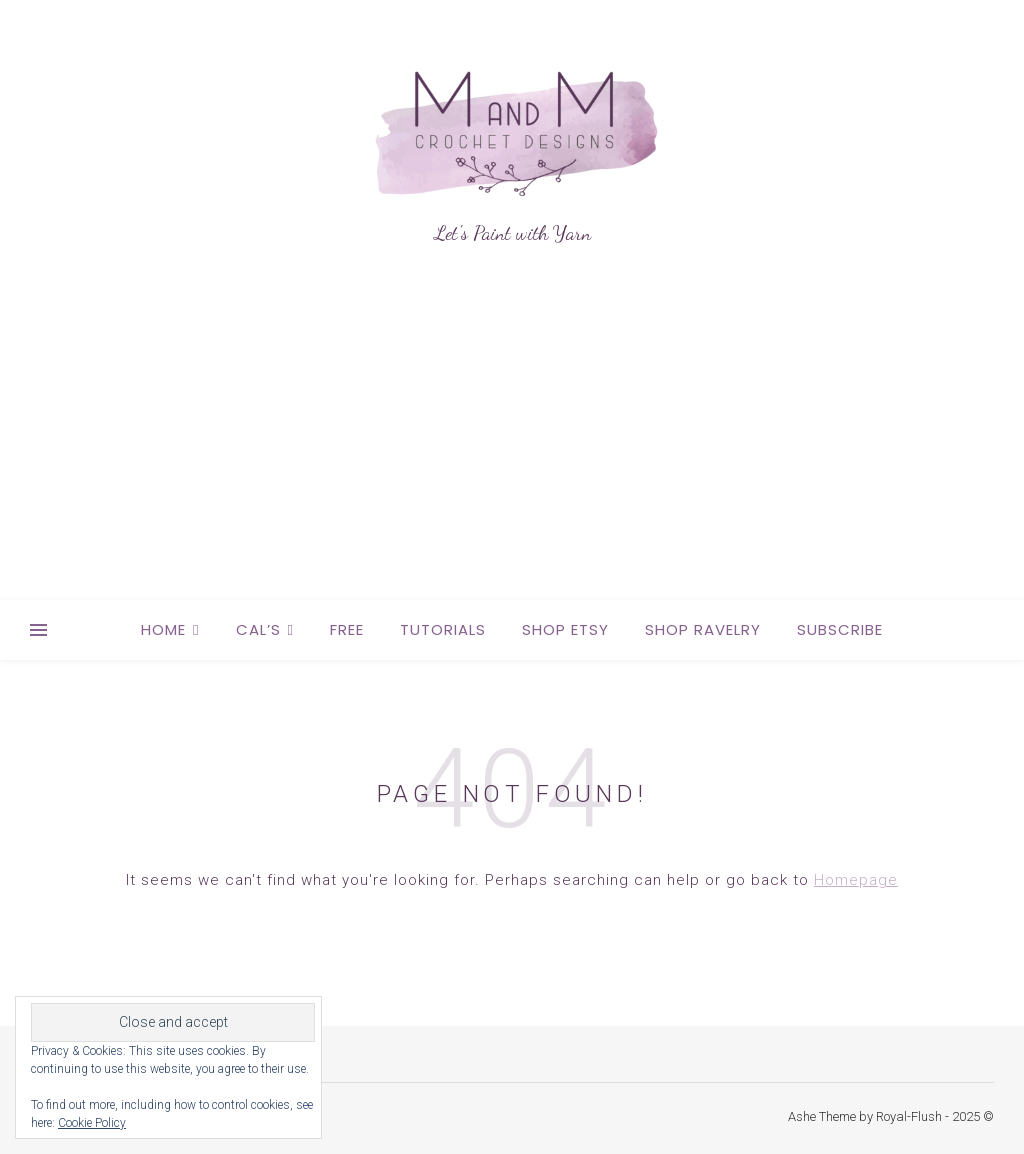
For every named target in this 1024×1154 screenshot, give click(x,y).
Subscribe (840, 629)
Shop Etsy (565, 629)
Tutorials (443, 629)
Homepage (856, 880)
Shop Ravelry (703, 629)
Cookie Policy (92, 1123)
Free (347, 629)
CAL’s (258, 629)
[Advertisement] (512, 450)
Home (163, 629)
